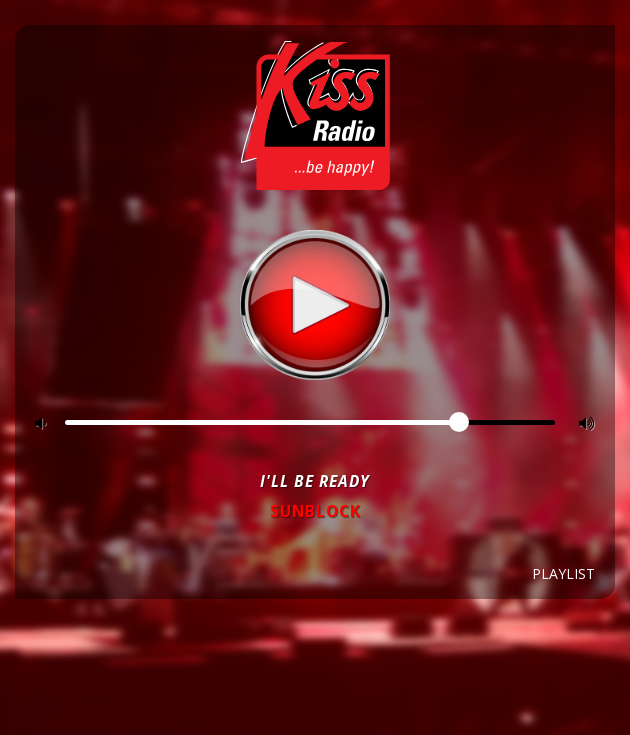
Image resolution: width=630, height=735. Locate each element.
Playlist (563, 573)
